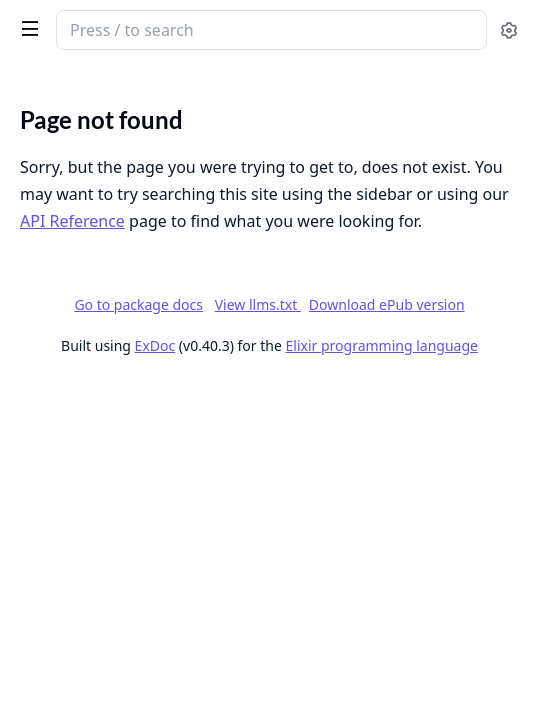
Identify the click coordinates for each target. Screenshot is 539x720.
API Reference (72, 221)
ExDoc (155, 345)
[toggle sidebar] (26, 28)
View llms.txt (258, 304)
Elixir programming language (382, 345)
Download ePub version (387, 304)
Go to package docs (138, 305)
